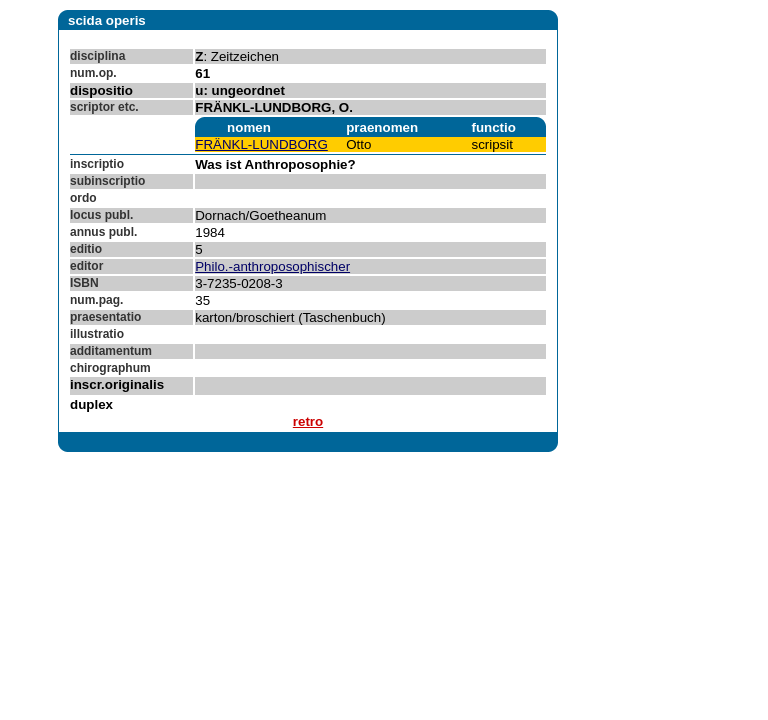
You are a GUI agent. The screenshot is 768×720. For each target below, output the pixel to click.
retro (308, 421)
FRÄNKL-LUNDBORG (261, 144)
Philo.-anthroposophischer (272, 266)
